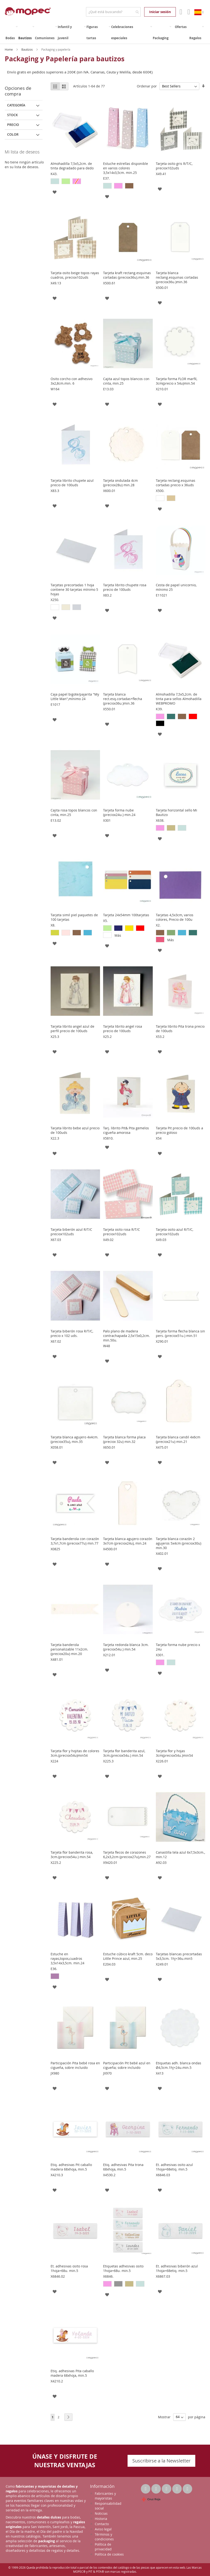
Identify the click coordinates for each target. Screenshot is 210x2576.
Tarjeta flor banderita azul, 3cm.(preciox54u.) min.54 (124, 1753)
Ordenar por (147, 86)
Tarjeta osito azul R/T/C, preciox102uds (174, 1231)
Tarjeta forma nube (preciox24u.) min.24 (119, 812)
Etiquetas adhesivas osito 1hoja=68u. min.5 (123, 2268)
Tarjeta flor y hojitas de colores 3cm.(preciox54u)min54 (75, 1753)
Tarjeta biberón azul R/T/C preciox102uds (71, 1231)
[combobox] (113, 12)
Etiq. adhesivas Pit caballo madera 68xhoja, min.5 (71, 2166)
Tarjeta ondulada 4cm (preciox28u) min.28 (120, 482)
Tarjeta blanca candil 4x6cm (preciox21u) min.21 (178, 1439)
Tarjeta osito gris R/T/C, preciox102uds (174, 165)
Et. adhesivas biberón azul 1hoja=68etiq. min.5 (177, 2268)
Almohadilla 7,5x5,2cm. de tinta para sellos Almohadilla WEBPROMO (178, 699)
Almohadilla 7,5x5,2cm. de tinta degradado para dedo (72, 165)
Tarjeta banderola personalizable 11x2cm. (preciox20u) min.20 (69, 1649)
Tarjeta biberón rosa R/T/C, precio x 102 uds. (72, 1333)
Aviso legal (103, 2529)
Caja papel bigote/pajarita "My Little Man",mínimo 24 (75, 696)
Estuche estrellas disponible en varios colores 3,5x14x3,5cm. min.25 (125, 168)
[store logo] (28, 11)
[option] (55, 181)
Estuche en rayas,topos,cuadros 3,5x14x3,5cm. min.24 (67, 1958)
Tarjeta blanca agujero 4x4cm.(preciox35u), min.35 (74, 1439)
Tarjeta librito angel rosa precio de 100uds (122, 1028)
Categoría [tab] (16, 105)
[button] (54, 192)
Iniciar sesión (160, 12)
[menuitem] (11, 32)
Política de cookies (109, 2554)
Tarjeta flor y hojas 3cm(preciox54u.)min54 (174, 1753)
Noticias (101, 2513)
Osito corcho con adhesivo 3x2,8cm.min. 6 (71, 381)
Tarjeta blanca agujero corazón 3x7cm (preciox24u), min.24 (127, 1541)
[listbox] (75, 181)
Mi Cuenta (180, 12)
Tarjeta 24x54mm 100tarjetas (126, 915)
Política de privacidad (103, 2546)
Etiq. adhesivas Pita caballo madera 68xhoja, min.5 (72, 2373)
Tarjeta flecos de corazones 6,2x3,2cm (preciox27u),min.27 (127, 1854)
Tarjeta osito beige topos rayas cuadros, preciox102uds (75, 275)
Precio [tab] (13, 124)
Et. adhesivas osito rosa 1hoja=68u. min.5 (69, 2268)
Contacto (102, 2524)
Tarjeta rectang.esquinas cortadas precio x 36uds (175, 482)
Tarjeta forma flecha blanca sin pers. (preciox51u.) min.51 (180, 1333)
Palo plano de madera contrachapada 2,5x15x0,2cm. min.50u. (126, 1335)
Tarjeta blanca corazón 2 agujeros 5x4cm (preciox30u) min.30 (178, 1543)
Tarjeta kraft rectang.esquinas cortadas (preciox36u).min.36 (127, 275)
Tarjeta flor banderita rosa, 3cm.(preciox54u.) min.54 (72, 1854)
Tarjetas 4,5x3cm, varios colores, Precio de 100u (174, 917)
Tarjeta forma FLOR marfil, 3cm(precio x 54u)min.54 (176, 381)
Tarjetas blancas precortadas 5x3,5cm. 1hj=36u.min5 (179, 1956)
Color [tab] (13, 134)
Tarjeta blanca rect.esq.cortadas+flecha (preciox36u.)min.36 (122, 699)
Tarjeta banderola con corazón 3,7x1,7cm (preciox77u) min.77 (75, 1541)
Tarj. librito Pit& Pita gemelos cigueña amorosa (126, 1130)
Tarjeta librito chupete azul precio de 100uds (72, 482)
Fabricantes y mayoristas (105, 2495)
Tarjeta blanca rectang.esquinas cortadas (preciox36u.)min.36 (177, 277)
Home (9, 49)
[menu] (105, 32)
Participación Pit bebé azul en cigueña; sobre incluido (126, 2065)
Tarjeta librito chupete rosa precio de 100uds (124, 587)
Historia (101, 2518)
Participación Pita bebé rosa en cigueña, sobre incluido (75, 2065)
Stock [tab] (12, 115)
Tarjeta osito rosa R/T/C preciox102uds (121, 1231)
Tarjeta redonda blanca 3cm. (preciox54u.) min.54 (126, 1646)
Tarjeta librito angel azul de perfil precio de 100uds (72, 1028)
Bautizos (27, 49)
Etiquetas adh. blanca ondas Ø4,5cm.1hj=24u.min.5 (178, 2065)
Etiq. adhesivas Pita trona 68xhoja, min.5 (123, 2166)
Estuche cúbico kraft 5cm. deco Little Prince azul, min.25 (128, 1956)
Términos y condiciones (104, 2536)
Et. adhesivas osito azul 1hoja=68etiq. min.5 (174, 2166)
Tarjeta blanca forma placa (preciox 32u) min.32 (124, 1439)
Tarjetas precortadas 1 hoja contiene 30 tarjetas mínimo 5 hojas (74, 589)
